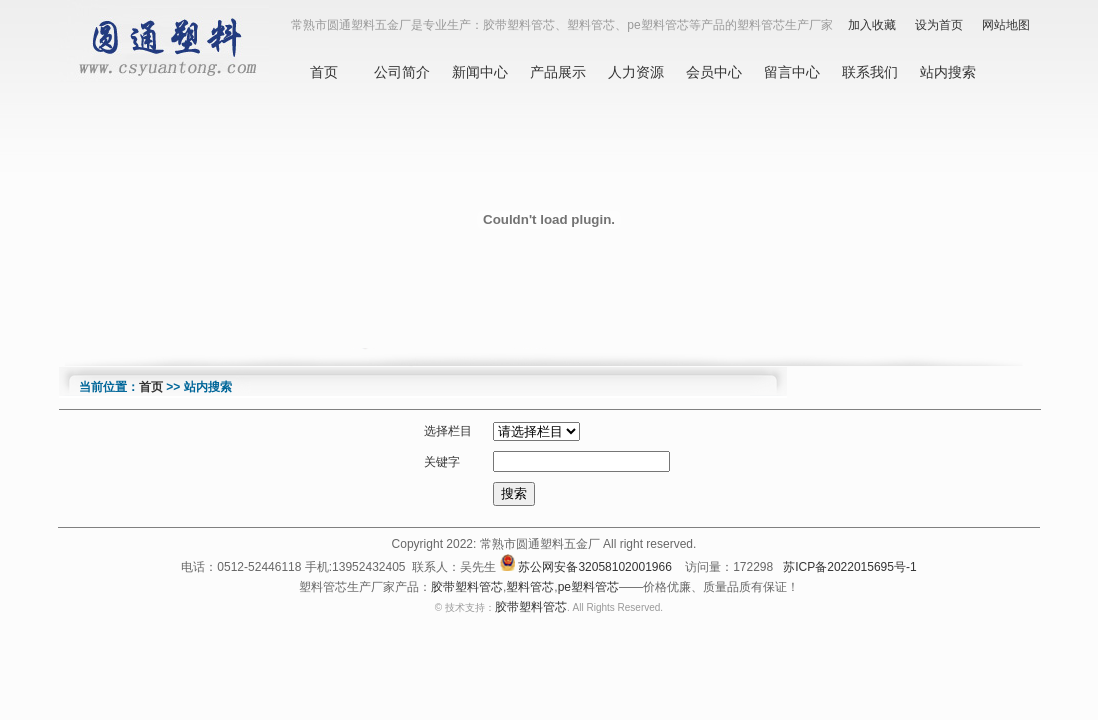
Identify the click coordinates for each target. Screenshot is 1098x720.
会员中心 (714, 72)
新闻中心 (480, 72)
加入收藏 (872, 25)
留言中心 (792, 72)
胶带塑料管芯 (467, 587)
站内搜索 (948, 72)
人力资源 (636, 72)
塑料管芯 (530, 587)
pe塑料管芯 (588, 587)
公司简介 (402, 72)
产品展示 (558, 72)
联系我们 (870, 72)
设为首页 (939, 25)
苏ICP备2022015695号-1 (849, 567)
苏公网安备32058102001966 (594, 567)
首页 (324, 72)
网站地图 (1006, 25)
